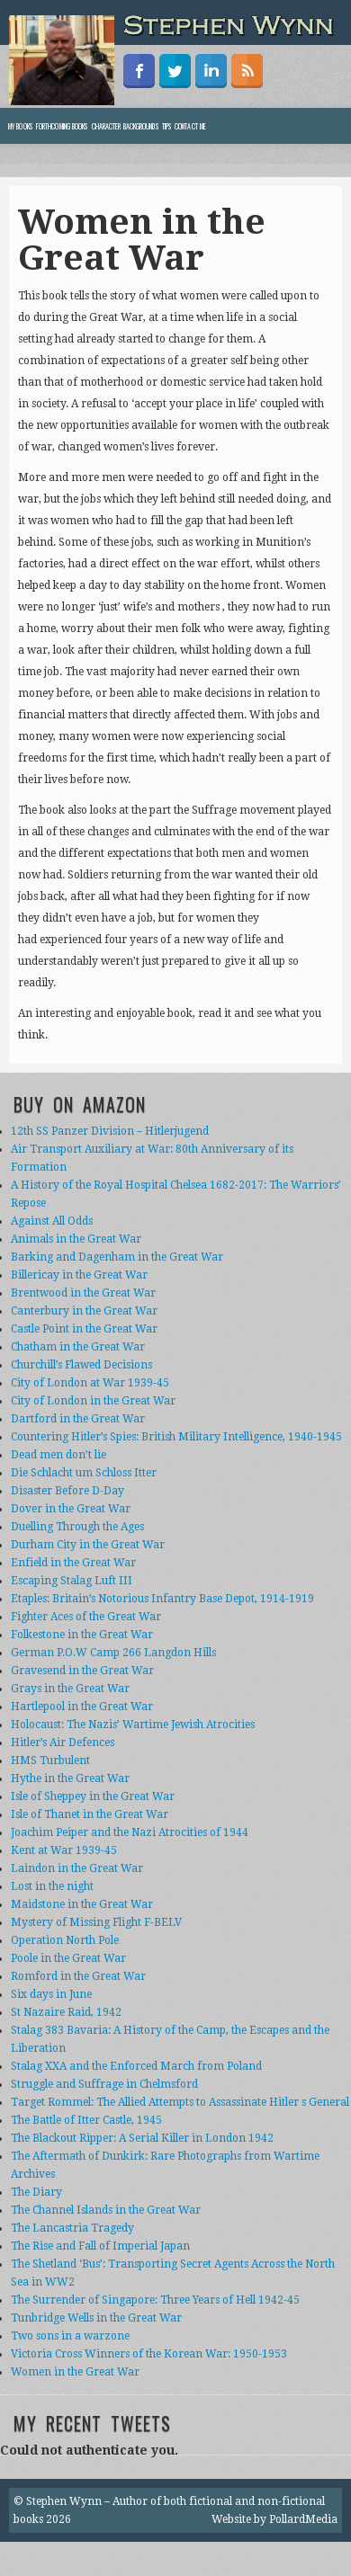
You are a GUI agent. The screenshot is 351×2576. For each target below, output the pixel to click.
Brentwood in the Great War (83, 1293)
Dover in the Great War (70, 1508)
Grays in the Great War (70, 1688)
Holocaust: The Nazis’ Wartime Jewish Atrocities (133, 1724)
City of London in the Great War (93, 1401)
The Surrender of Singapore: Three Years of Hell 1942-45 (155, 2300)
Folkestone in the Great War (82, 1634)
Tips (166, 125)
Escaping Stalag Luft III (71, 1580)
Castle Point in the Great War (84, 1329)
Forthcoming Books (62, 125)
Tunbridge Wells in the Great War (96, 2318)
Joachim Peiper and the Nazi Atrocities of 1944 (129, 1832)
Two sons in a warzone (70, 2336)
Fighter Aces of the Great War (86, 1616)
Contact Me (190, 125)
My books (20, 125)
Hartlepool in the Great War (82, 1706)
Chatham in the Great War (78, 1347)
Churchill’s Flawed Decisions (81, 1365)
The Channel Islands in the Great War (106, 2210)
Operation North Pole (65, 1940)
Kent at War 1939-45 (64, 1850)
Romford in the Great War (78, 1976)
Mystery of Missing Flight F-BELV (96, 1922)
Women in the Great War (75, 2372)
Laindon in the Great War (77, 1868)
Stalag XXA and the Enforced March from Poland (136, 2066)
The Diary (36, 2192)
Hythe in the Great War (70, 1778)
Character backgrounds (125, 125)
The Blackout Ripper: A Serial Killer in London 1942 (142, 2138)
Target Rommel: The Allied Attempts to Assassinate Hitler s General (180, 2102)
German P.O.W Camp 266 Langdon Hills (113, 1652)
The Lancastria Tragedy (72, 2228)
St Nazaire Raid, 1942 (66, 2012)
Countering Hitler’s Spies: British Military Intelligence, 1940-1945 (176, 1437)
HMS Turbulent (50, 1760)
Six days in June (51, 1994)
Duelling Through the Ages (77, 1526)
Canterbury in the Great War (84, 1311)
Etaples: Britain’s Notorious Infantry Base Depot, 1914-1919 (162, 1598)
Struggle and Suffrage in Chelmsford (104, 2084)
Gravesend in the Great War (82, 1670)
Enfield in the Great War (73, 1562)
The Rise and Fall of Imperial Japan (100, 2246)
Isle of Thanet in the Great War (89, 1814)
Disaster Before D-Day (67, 1490)
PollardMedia (303, 2519)
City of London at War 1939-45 (90, 1383)
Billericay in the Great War (79, 1275)
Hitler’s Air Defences (62, 1742)
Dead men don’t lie (58, 1454)
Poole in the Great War (68, 1958)
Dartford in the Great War (78, 1419)
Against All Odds (52, 1221)
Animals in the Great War (76, 1239)
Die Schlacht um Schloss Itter (84, 1472)
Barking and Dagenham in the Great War (117, 1257)
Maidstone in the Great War (82, 1904)
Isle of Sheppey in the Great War (93, 1796)
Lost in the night (52, 1886)
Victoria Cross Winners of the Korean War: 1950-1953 (149, 2354)
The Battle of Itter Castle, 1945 (86, 2120)
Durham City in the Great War (88, 1544)
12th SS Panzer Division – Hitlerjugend (110, 1131)
